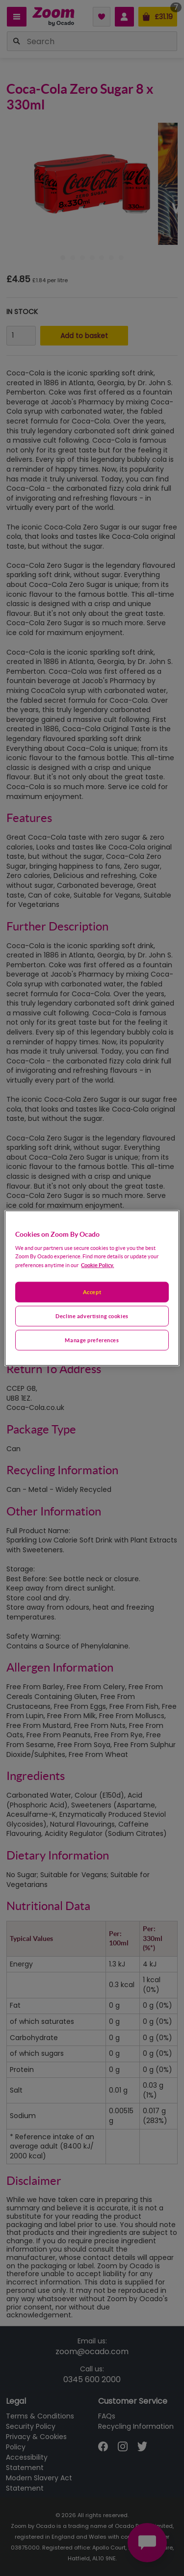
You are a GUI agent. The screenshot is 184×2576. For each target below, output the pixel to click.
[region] (91, 1288)
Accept (92, 1292)
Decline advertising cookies (91, 1316)
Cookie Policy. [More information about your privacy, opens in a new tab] (97, 1265)
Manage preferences (92, 1340)
